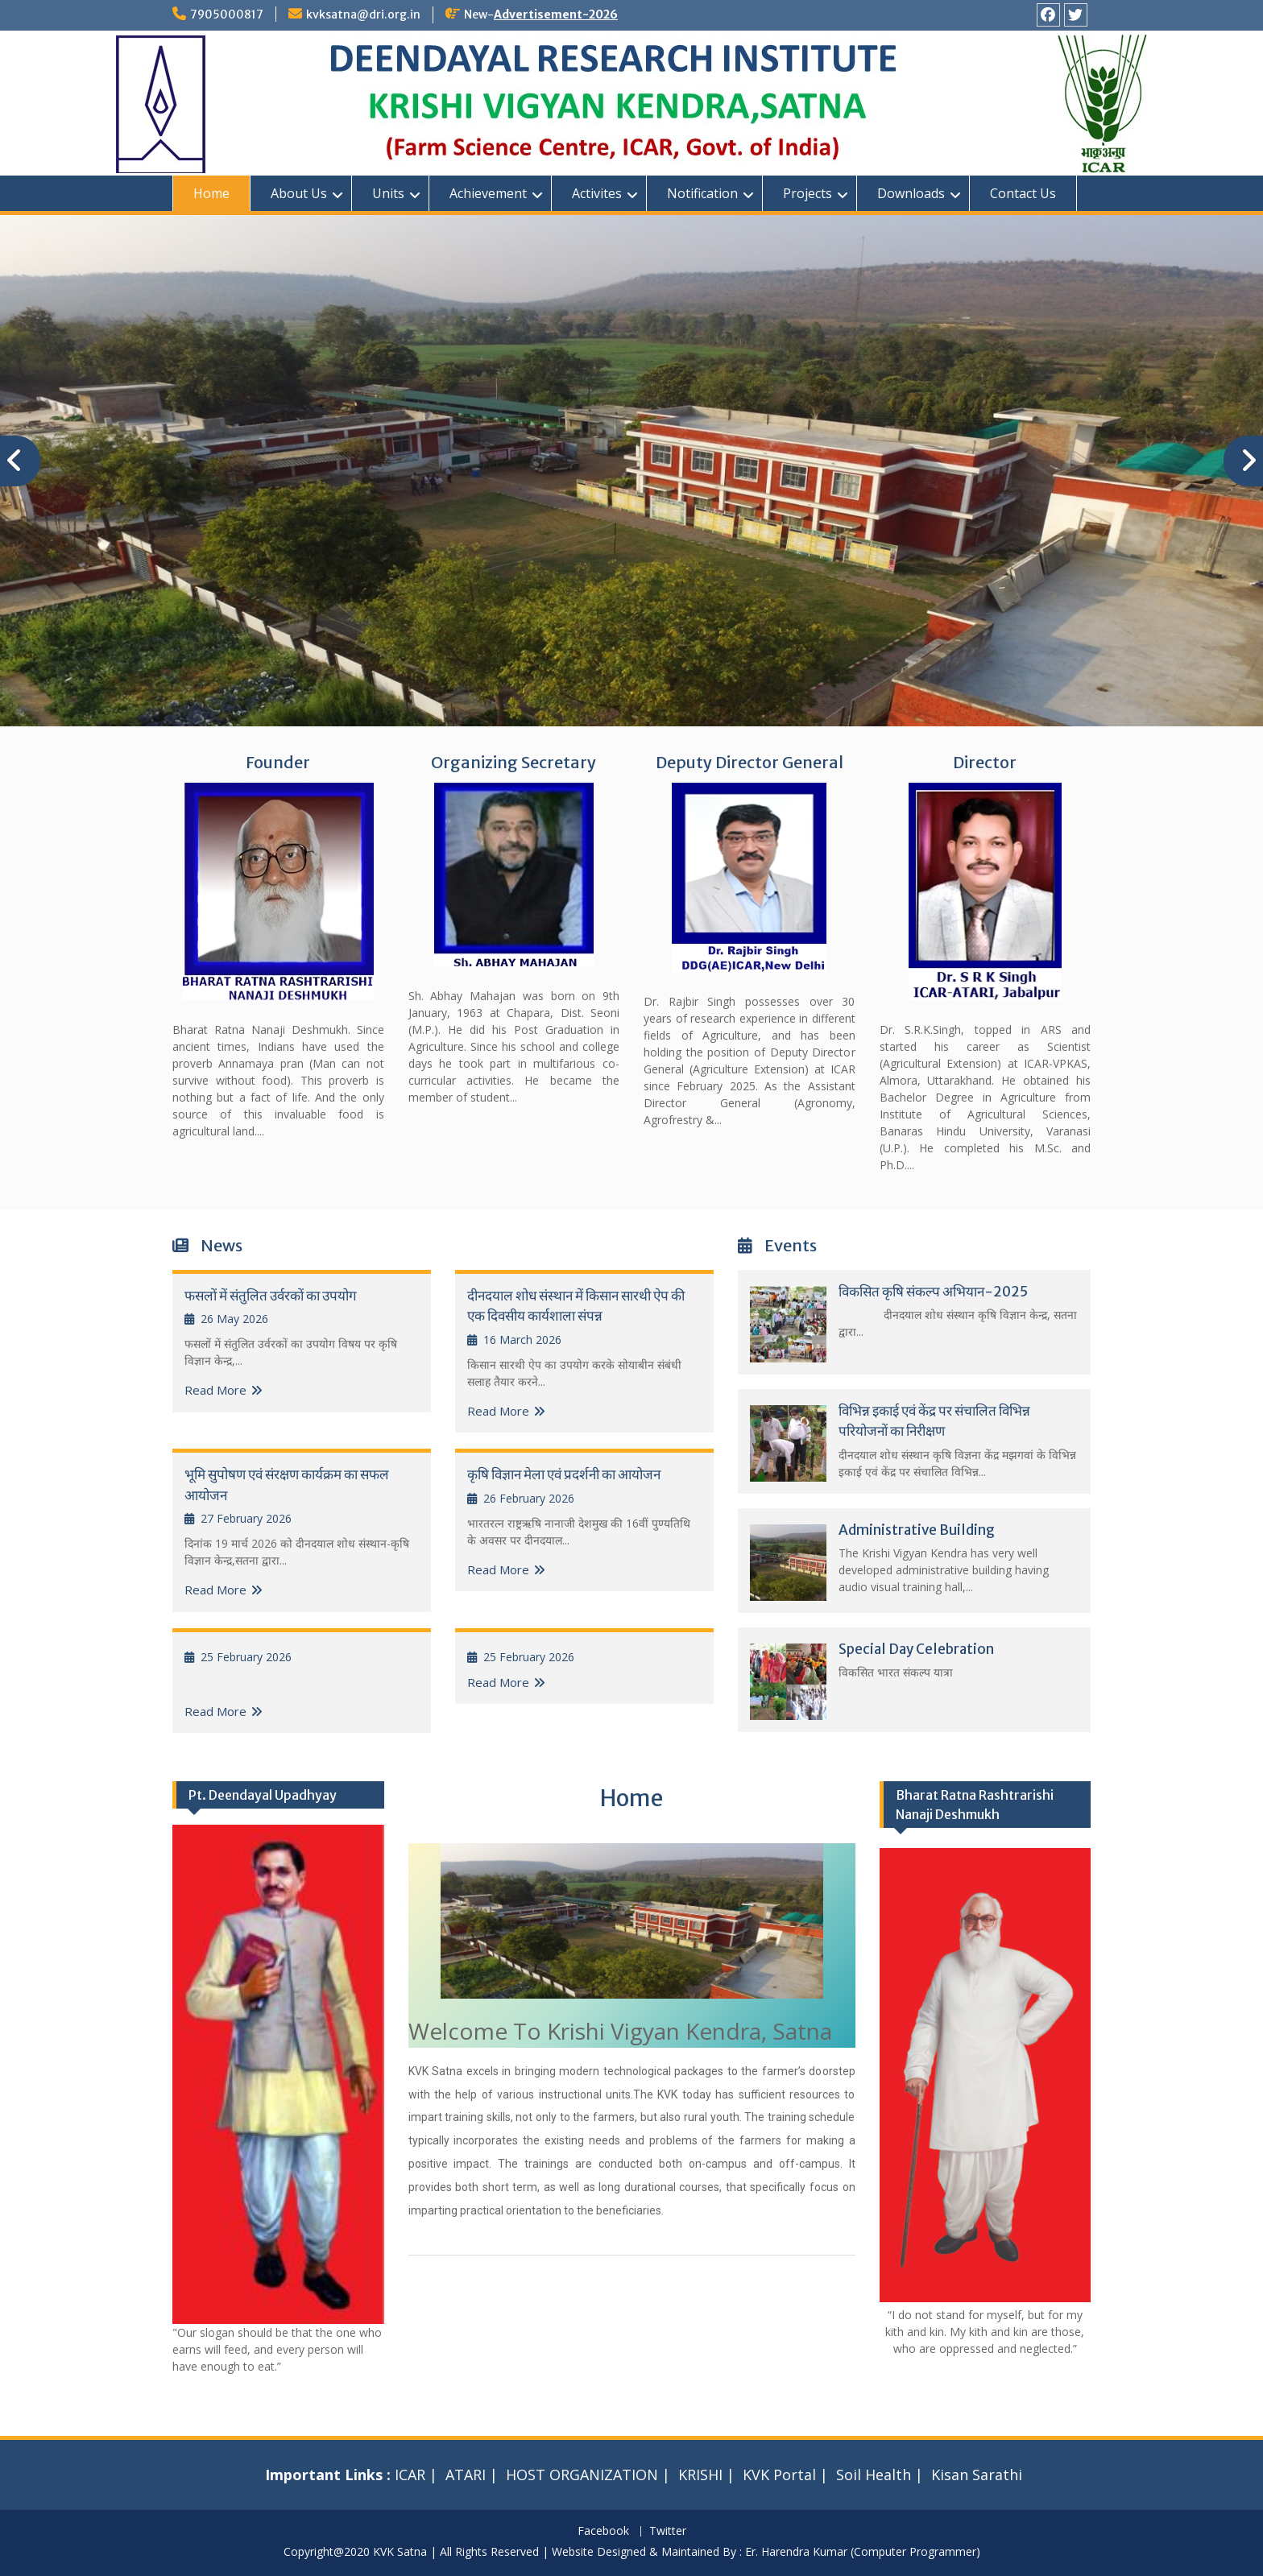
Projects (807, 193)
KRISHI (700, 2474)
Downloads (911, 193)
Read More (215, 1390)
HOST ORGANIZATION (582, 2474)
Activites (597, 193)
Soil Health (873, 2474)
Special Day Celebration (916, 1649)
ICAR (410, 2474)
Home (211, 193)
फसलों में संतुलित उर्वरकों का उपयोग (270, 1296)
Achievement (488, 193)
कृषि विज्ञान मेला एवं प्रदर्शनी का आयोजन (563, 1474)
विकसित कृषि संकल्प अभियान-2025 (933, 1291)
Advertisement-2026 (556, 14)
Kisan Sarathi (976, 2474)
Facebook (603, 2531)
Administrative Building (917, 1530)
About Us (299, 193)
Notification (702, 193)
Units (388, 193)
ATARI (465, 2474)
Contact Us (1023, 193)
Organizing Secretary (513, 762)
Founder (278, 762)
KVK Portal (779, 2474)
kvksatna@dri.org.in (363, 14)
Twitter (667, 2531)
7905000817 (226, 14)
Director (985, 762)
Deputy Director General (749, 762)
